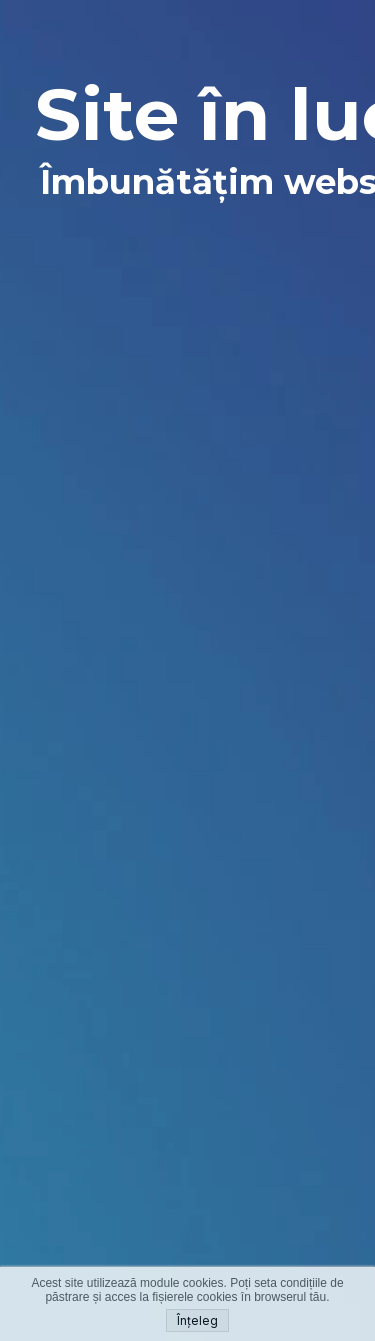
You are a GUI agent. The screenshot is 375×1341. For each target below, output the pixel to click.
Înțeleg (197, 1320)
